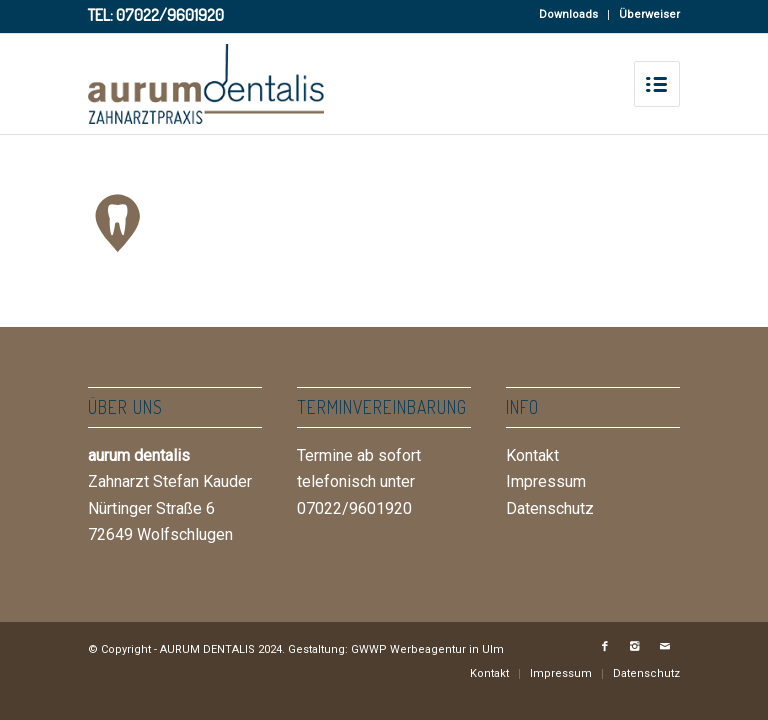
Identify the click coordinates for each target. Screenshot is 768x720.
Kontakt (532, 455)
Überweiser (649, 14)
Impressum (546, 481)
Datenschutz (550, 508)
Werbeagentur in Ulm (447, 649)
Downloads (568, 14)
